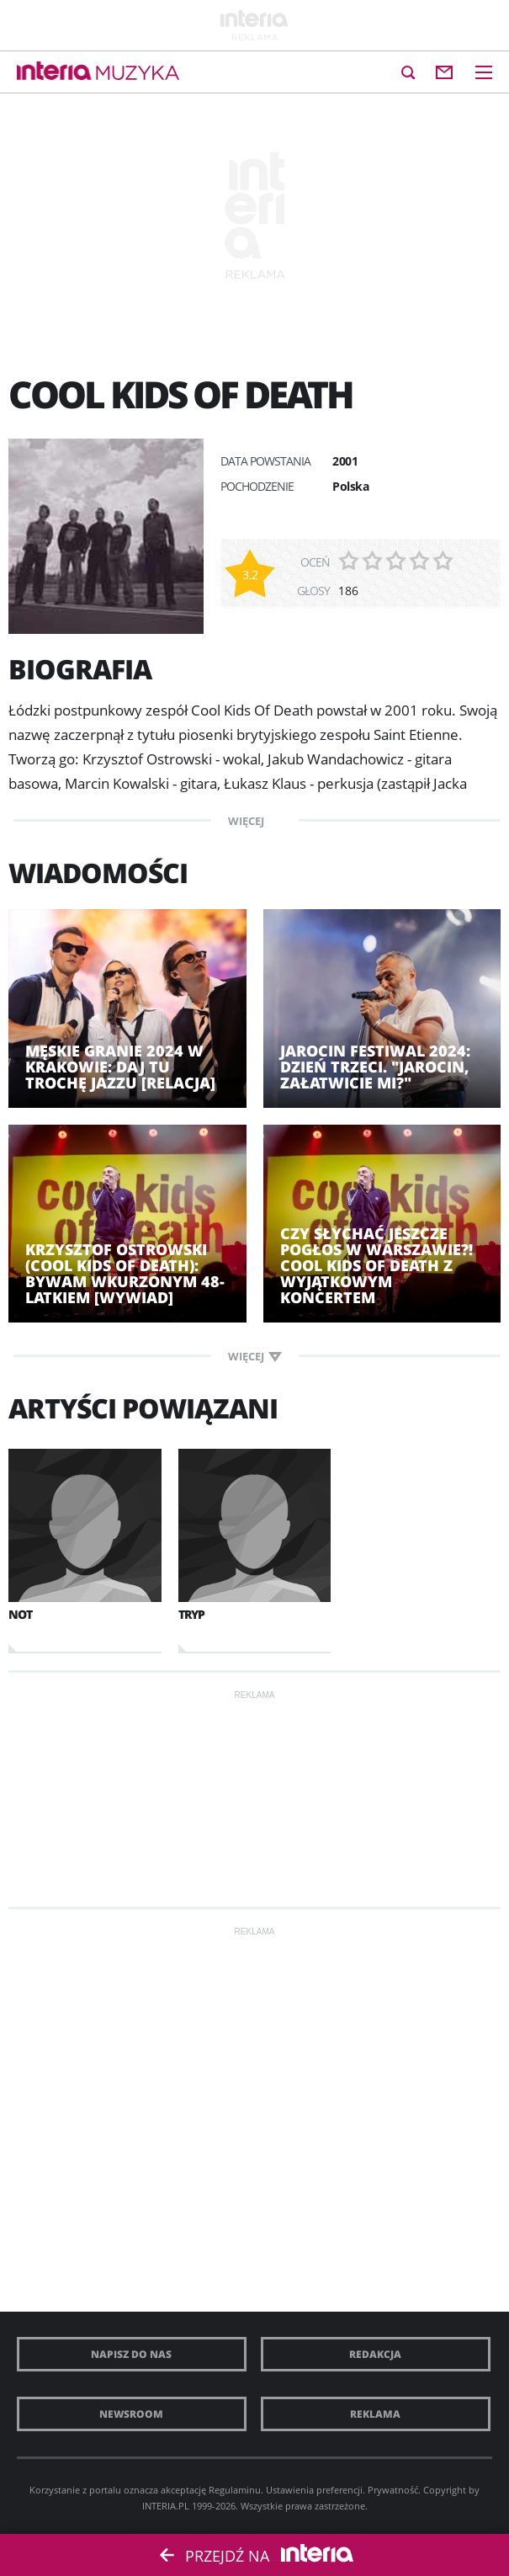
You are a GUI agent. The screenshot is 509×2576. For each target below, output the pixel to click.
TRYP (191, 1614)
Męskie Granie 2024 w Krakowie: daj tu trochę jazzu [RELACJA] (120, 1067)
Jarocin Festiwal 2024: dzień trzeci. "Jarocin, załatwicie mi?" (375, 1067)
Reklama (375, 2414)
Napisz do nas (131, 2354)
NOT (20, 1614)
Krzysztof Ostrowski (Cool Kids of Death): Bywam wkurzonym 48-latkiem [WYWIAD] (125, 1274)
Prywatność (393, 2489)
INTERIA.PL (165, 2505)
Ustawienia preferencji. (315, 2489)
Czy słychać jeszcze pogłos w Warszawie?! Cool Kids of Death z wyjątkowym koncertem (376, 1266)
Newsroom (131, 2414)
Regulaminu (235, 2489)
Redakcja (375, 2354)
